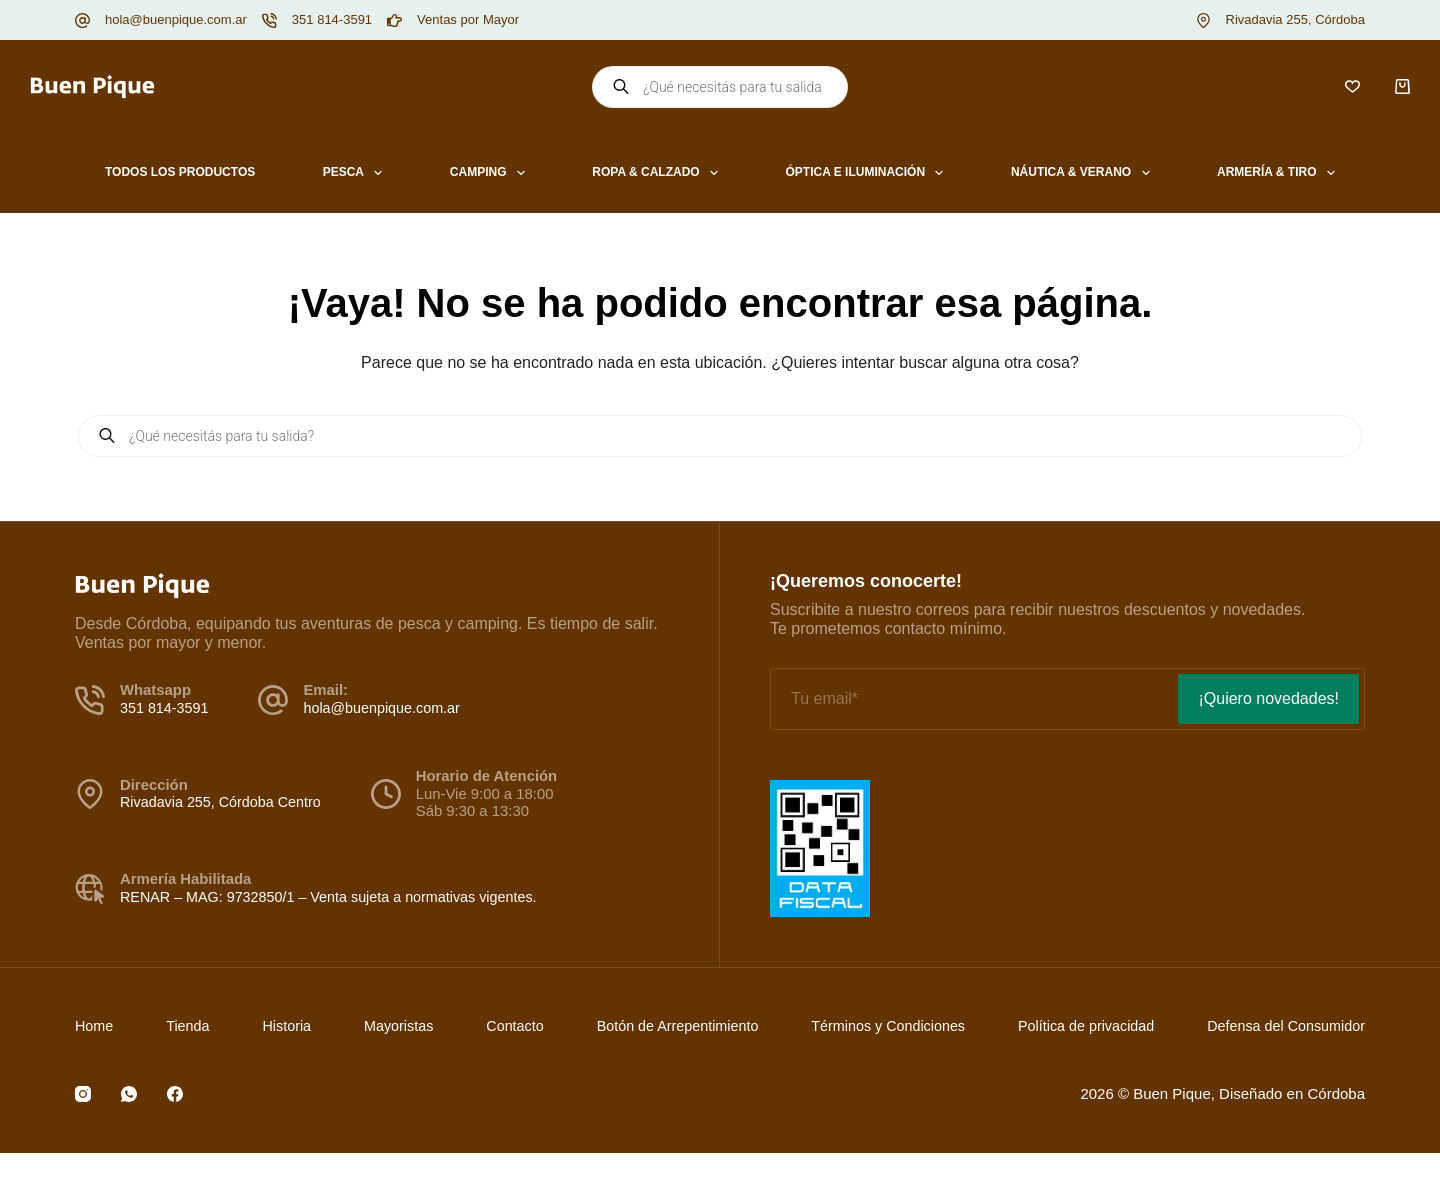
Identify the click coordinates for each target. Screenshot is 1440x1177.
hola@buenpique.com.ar (176, 19)
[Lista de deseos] (1352, 86)
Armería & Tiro (1280, 173)
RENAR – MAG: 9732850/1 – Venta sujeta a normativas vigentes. (336, 897)
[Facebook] (175, 1094)
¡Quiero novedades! (1268, 698)
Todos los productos (180, 172)
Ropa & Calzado (659, 173)
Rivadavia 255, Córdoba (1295, 19)
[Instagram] (83, 1094)
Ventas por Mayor (468, 19)
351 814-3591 (332, 19)
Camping (491, 173)
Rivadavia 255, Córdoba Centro (224, 802)
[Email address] (972, 699)
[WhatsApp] (129, 1094)
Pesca (357, 173)
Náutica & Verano (1084, 173)
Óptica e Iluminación (869, 173)
